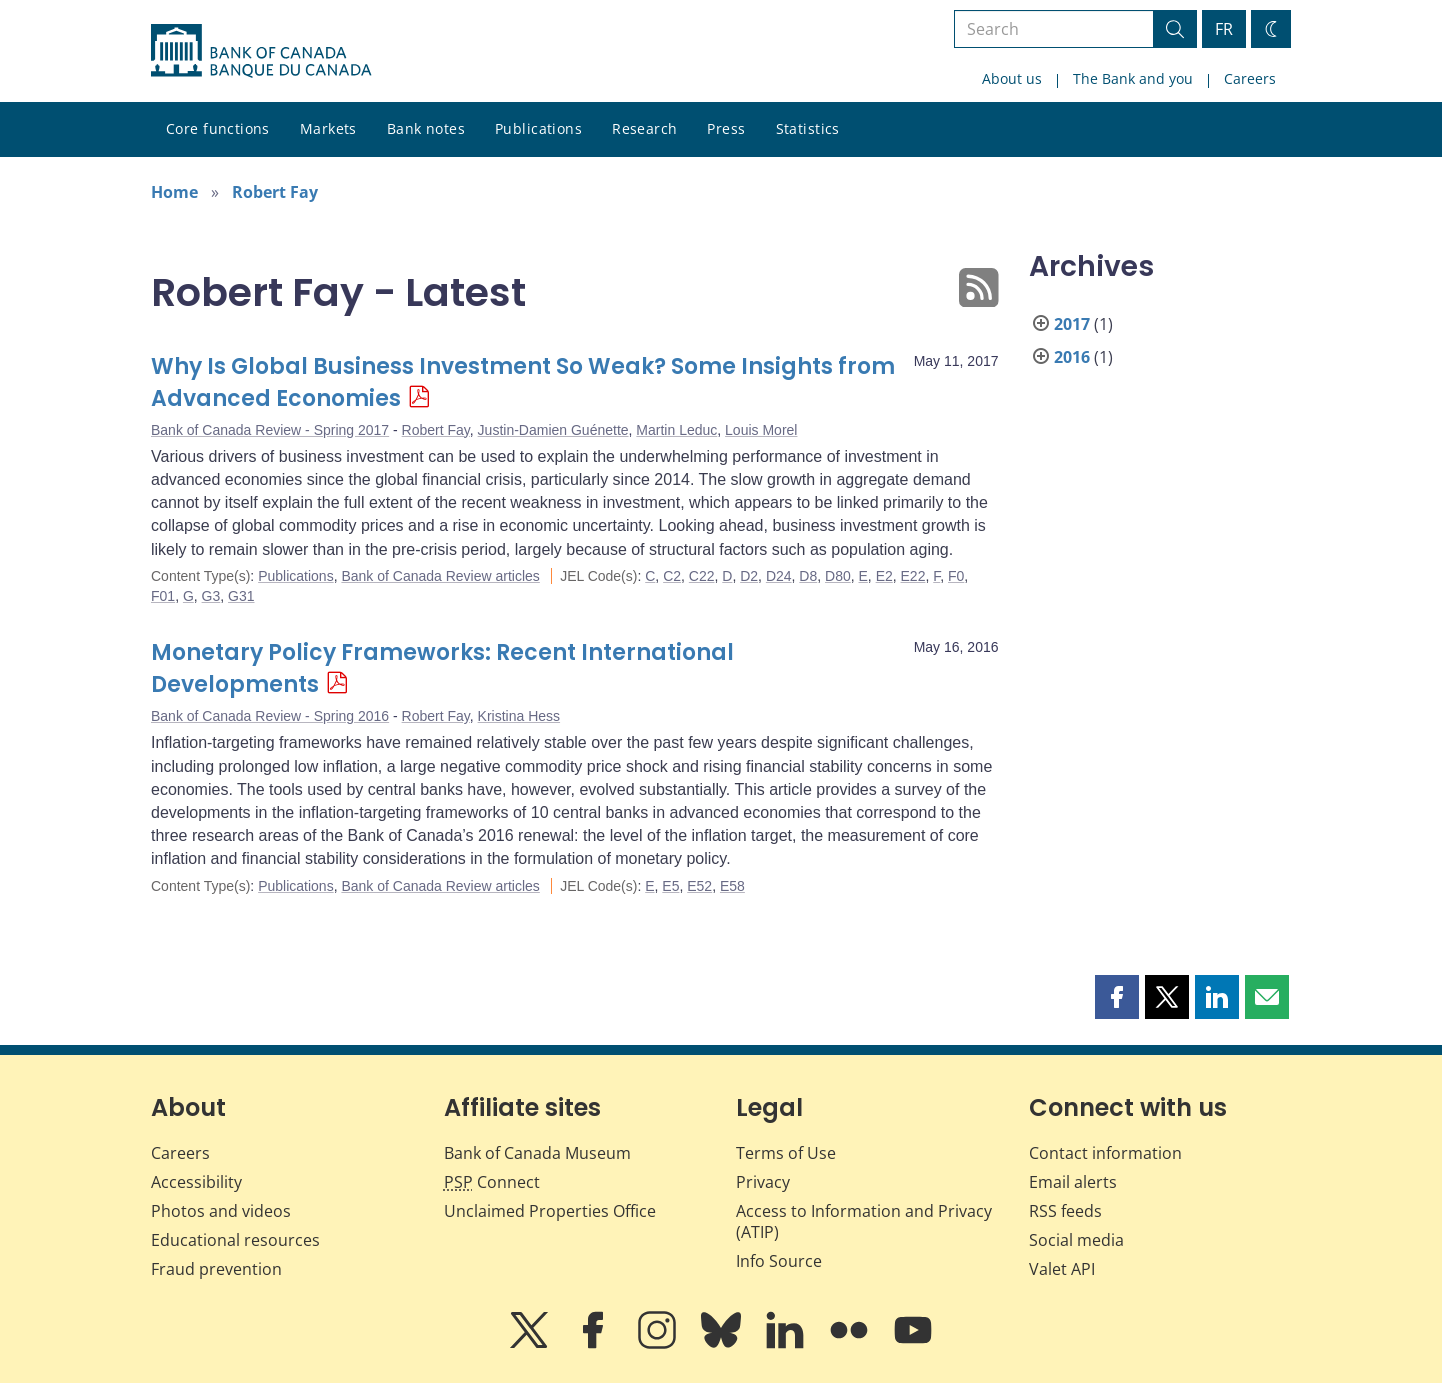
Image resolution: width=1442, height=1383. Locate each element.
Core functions (218, 128)
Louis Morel (761, 430)
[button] (1117, 997)
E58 (732, 886)
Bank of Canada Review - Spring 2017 (270, 430)
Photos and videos (221, 1211)
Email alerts (1073, 1182)
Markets (328, 128)
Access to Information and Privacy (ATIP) (864, 1221)
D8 (808, 576)
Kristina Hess (519, 716)
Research (644, 128)
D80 (838, 576)
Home (174, 192)
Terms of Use (786, 1153)
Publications (538, 128)
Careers (1250, 78)
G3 (211, 596)
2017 (1072, 324)
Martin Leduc (676, 430)
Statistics (808, 128)
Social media (1076, 1240)
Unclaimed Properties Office (550, 1211)
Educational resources (235, 1240)
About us (1012, 78)
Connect (492, 1182)
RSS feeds (1065, 1211)
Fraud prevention (216, 1269)
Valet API (1062, 1269)
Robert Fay (275, 192)
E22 (913, 576)
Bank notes (426, 128)
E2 (884, 576)
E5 (670, 886)
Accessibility (196, 1182)
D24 (779, 576)
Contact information (1105, 1153)
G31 (241, 596)
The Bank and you (1133, 78)
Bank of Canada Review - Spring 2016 (270, 716)
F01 (163, 596)
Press (726, 128)
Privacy (763, 1182)
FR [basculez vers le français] (1224, 29)
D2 (749, 576)
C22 (702, 576)
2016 (1072, 357)
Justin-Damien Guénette (553, 430)
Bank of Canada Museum (537, 1153)
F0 (956, 576)
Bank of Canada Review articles (440, 576)
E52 (699, 886)
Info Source (779, 1261)
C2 (672, 576)
